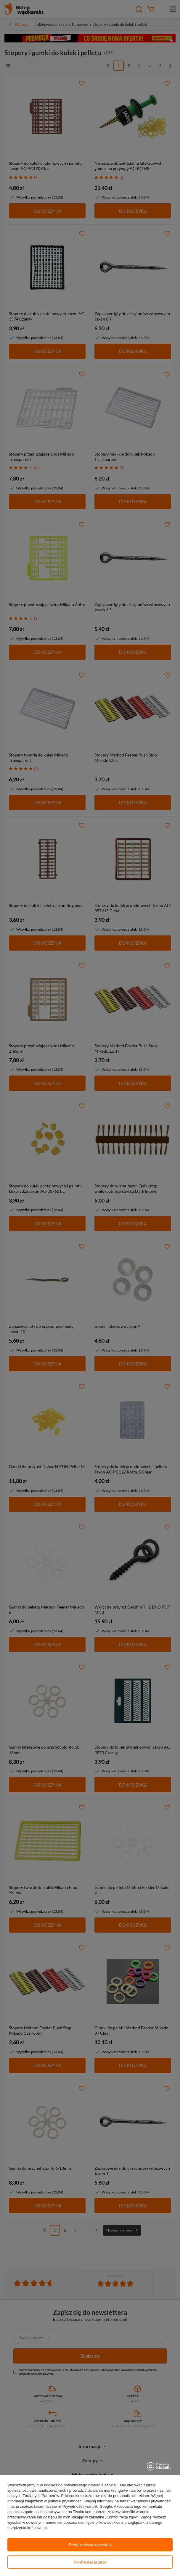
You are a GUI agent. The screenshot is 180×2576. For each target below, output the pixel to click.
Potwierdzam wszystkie (90, 2544)
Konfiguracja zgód (90, 2561)
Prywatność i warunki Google (87, 2506)
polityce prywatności (65, 2501)
